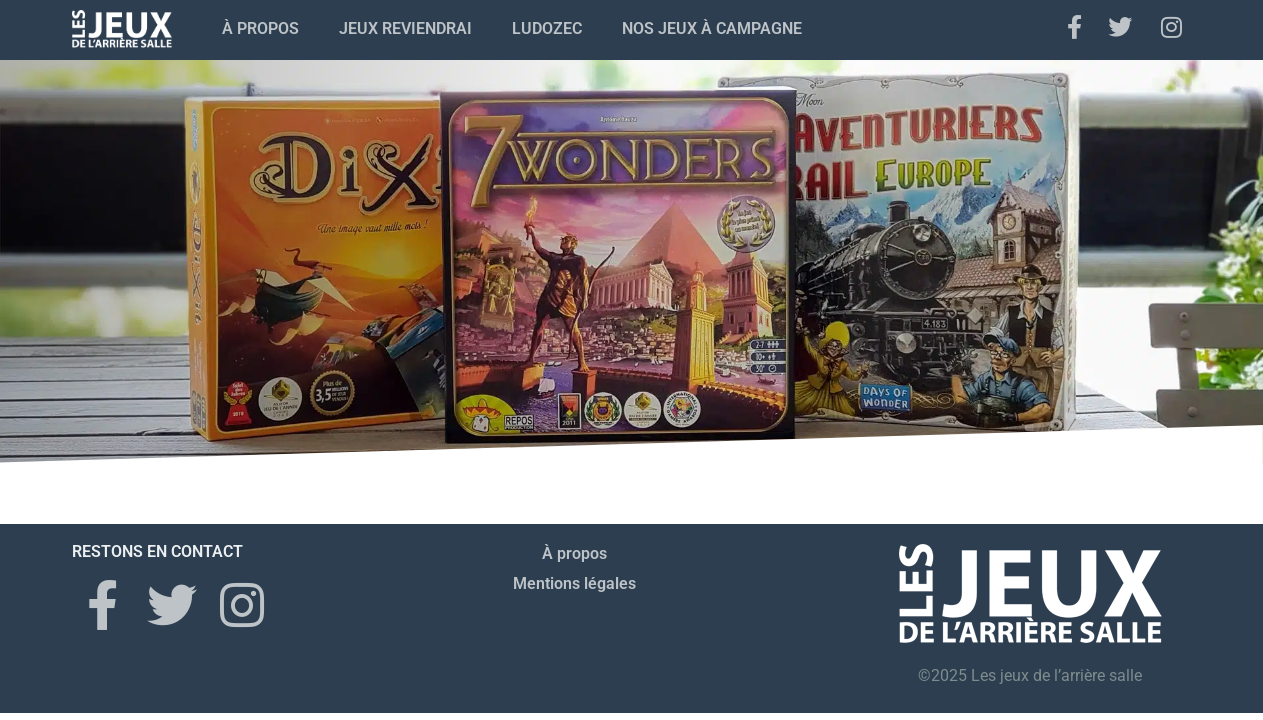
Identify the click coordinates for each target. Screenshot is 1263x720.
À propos (260, 28)
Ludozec (547, 28)
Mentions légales (574, 583)
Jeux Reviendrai (405, 28)
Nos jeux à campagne (712, 28)
